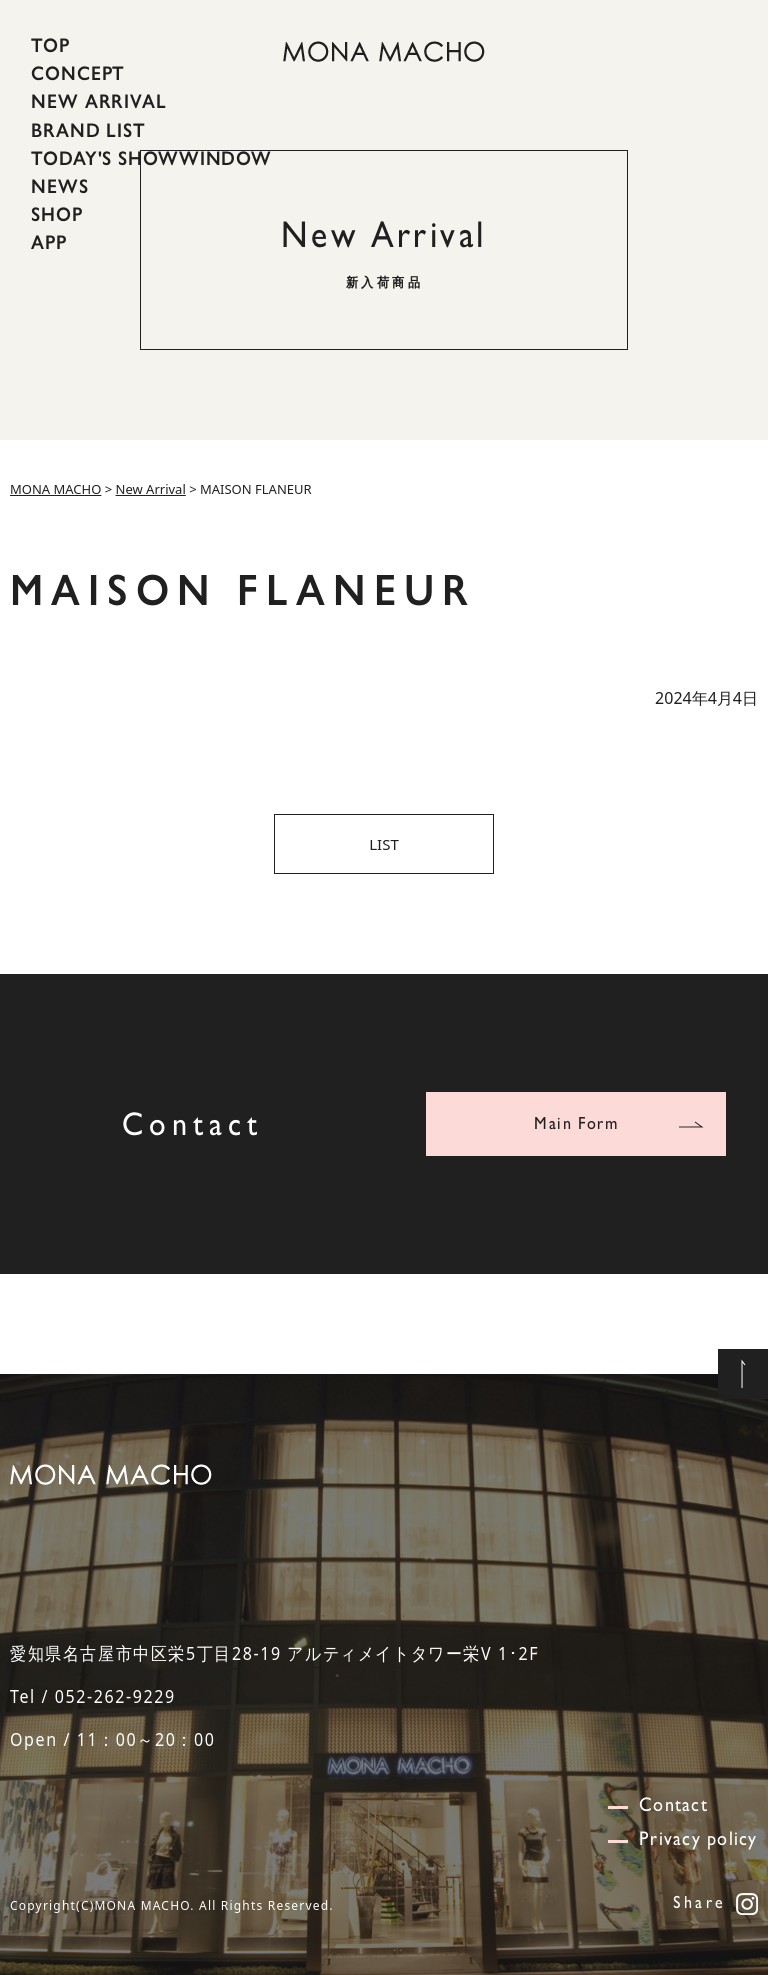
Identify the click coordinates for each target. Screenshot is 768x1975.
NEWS (60, 186)
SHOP (57, 214)
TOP (50, 45)
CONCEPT (78, 73)
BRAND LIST (88, 129)
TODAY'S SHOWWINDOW (151, 158)
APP (49, 242)
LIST (384, 844)
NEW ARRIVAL (99, 101)
